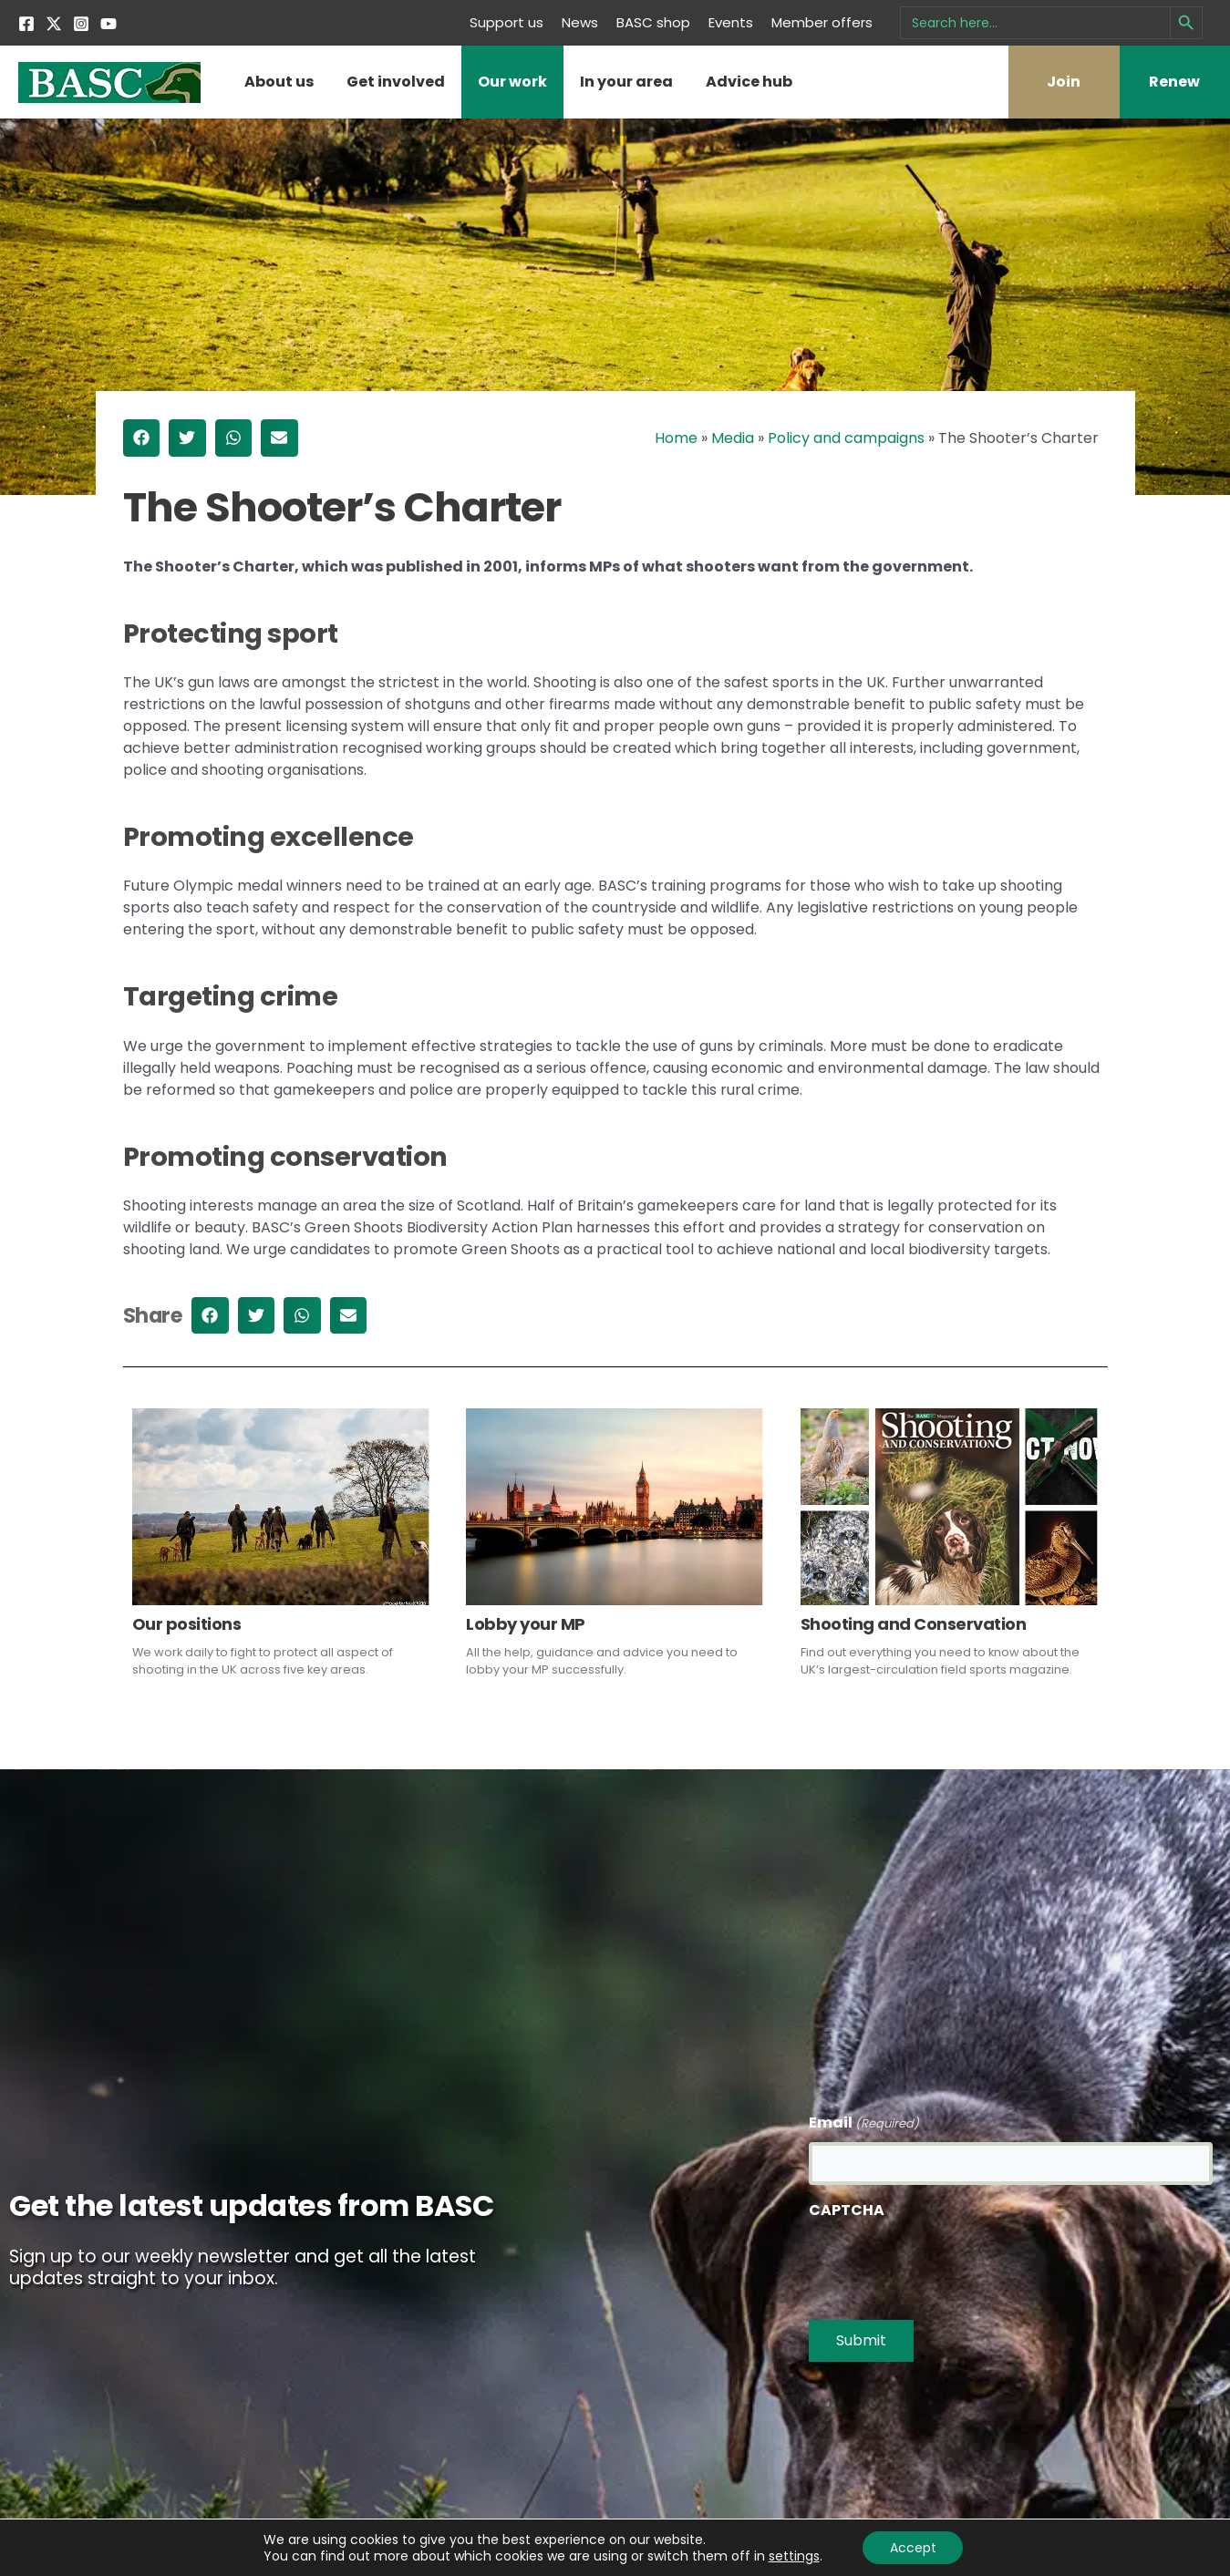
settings (793, 2556)
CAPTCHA (846, 2210)
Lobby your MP (525, 1624)
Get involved (395, 81)
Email (864, 2123)
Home (676, 438)
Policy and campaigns (846, 438)
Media (732, 438)
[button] (141, 438)
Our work (512, 81)
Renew (1174, 81)
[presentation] (947, 2264)
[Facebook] (26, 23)
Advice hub (749, 81)
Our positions (187, 1624)
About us (279, 81)
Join (1063, 81)
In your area (626, 81)
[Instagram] (81, 23)
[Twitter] (54, 23)
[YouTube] (108, 23)
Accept (913, 2548)
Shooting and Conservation (914, 1624)
